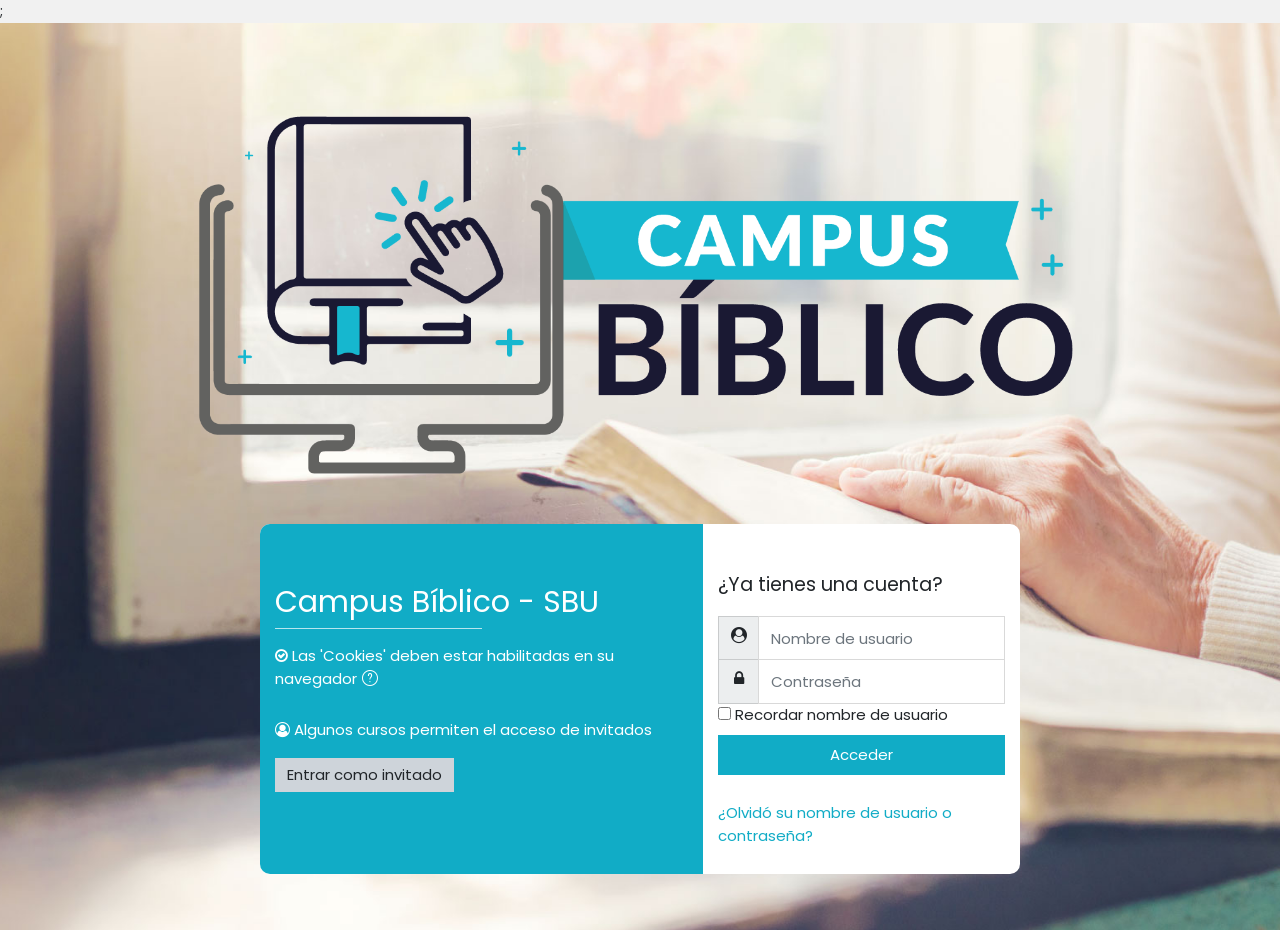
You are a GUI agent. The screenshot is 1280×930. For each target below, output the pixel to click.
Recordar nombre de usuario (841, 714)
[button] (374, 680)
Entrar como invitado (364, 774)
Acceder (861, 754)
